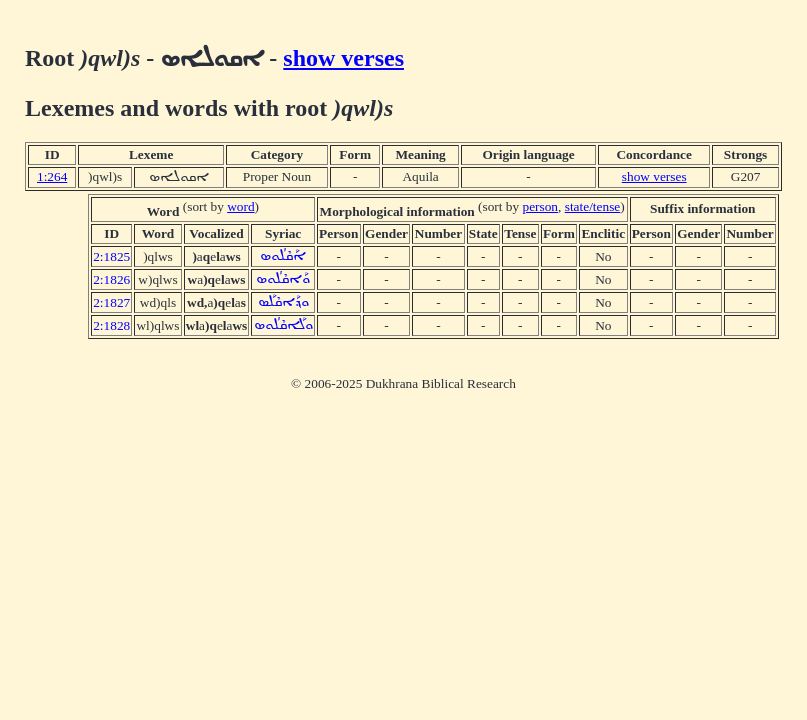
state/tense (593, 206)
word (240, 206)
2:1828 (111, 325)
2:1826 (111, 279)
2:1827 (111, 302)
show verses (343, 58)
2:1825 (111, 256)
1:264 (52, 176)
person (541, 206)
